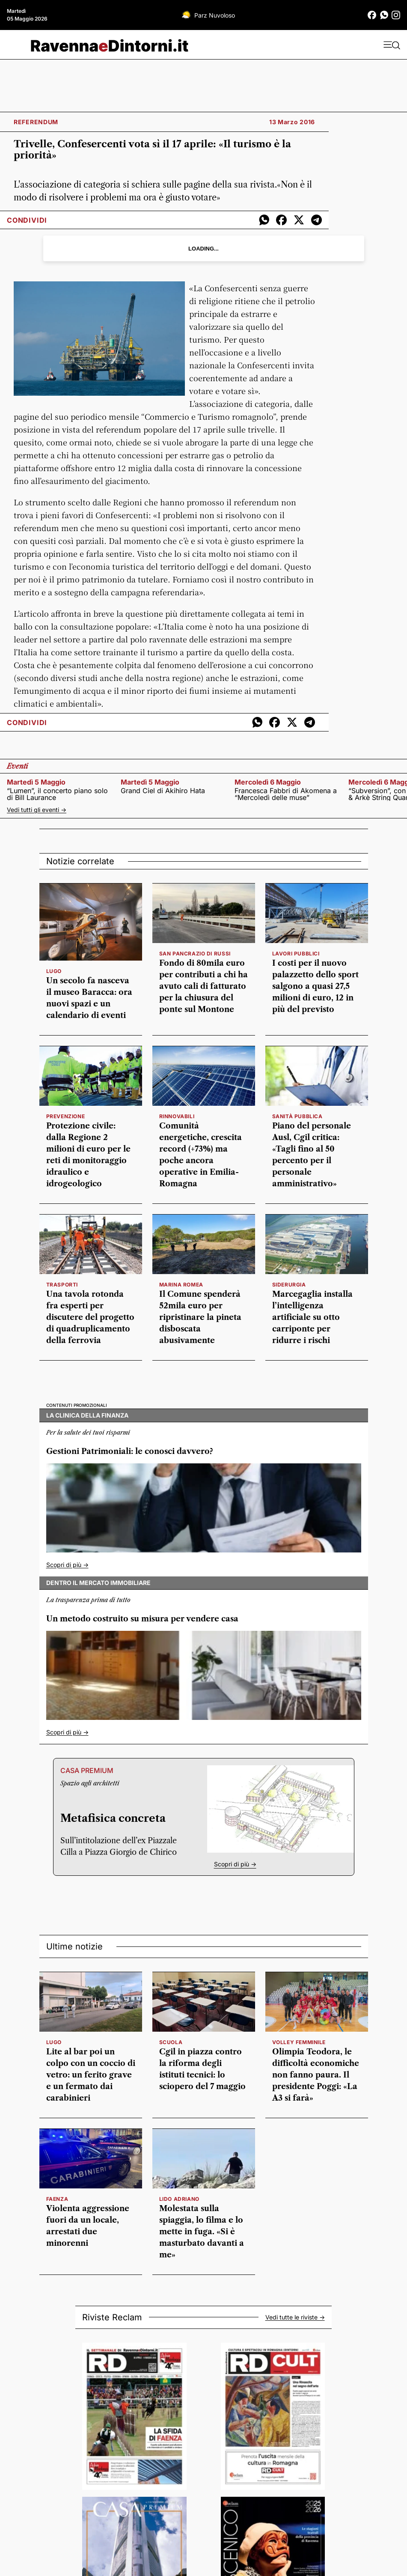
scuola (171, 2042)
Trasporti (62, 1284)
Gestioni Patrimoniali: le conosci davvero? (129, 1451)
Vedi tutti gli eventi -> (36, 809)
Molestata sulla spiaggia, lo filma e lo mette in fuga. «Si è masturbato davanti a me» (201, 2232)
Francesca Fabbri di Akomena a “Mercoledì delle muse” (286, 794)
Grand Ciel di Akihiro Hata (163, 790)
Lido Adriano (179, 2199)
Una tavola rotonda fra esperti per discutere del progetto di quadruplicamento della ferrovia (90, 1317)
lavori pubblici (296, 953)
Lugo (54, 971)
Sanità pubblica (297, 1116)
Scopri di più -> (67, 1564)
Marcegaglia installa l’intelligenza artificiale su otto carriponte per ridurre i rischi (312, 1317)
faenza (57, 2199)
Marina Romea (181, 1284)
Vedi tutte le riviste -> (295, 2317)
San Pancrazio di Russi (195, 953)
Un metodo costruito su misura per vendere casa (142, 1619)
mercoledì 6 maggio (268, 782)
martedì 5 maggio (36, 782)
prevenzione (65, 1116)
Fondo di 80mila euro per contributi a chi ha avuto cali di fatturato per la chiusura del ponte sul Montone (203, 986)
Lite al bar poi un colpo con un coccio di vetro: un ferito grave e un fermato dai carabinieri (90, 2075)
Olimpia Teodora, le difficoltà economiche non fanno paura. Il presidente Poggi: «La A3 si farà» (315, 2075)
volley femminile (299, 2042)
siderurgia (289, 1284)
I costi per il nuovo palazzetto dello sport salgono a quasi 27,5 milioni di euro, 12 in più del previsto (315, 986)
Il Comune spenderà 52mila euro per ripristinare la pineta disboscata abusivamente (200, 1317)
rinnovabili (177, 1116)
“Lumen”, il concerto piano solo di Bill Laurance (57, 794)
